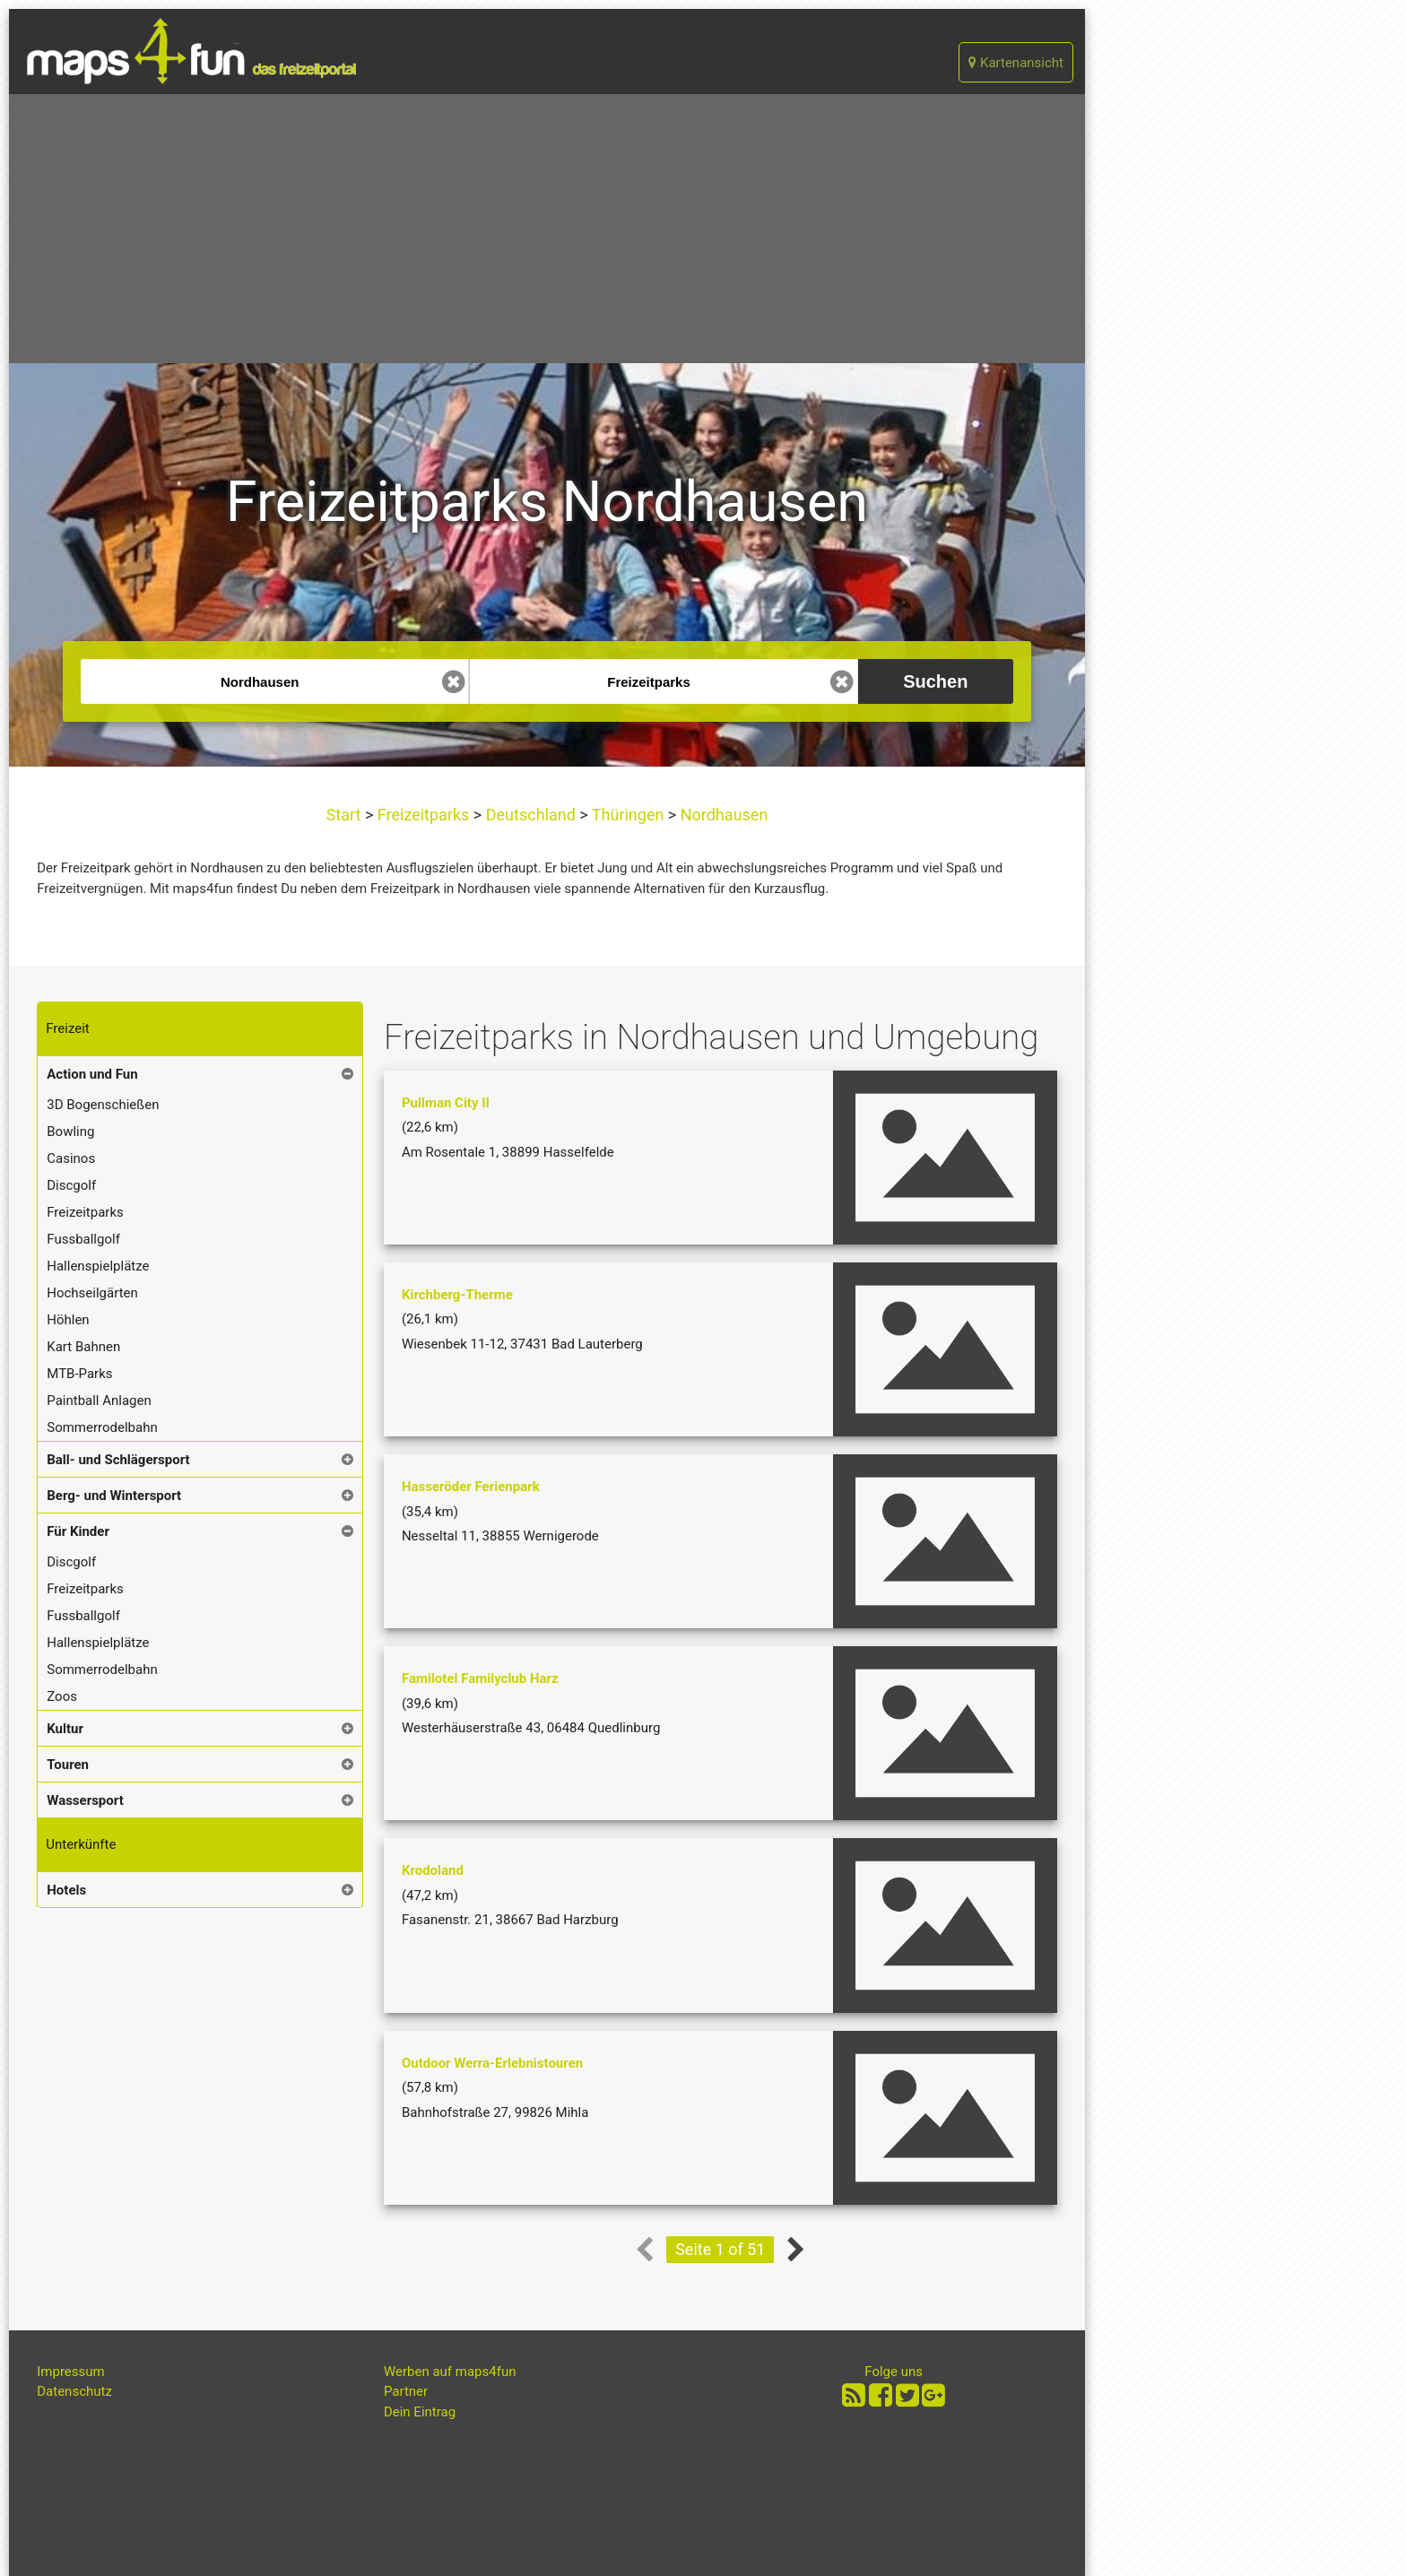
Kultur (65, 1729)
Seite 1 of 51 (720, 2249)
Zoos (62, 1696)
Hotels (66, 1890)
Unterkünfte (81, 1844)
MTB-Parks (79, 1374)
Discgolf (71, 1185)
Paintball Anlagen (99, 1400)
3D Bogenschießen (103, 1105)
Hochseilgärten (92, 1293)
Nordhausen (722, 814)
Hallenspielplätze (98, 1266)
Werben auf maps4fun (450, 2372)
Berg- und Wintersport (114, 1495)
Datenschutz (74, 2391)
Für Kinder (78, 1531)
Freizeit (67, 1028)
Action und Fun (92, 1074)
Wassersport (85, 1800)
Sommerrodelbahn (102, 1427)
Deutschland (530, 814)
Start (345, 814)
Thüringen (628, 814)
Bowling (70, 1131)
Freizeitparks (423, 814)
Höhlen (68, 1320)
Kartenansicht (1015, 63)
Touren (68, 1764)
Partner (406, 2391)
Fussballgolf (83, 1239)
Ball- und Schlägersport (118, 1460)
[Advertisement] (547, 228)
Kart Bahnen (83, 1347)
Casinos (71, 1158)
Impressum (70, 2372)
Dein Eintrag (420, 2412)
